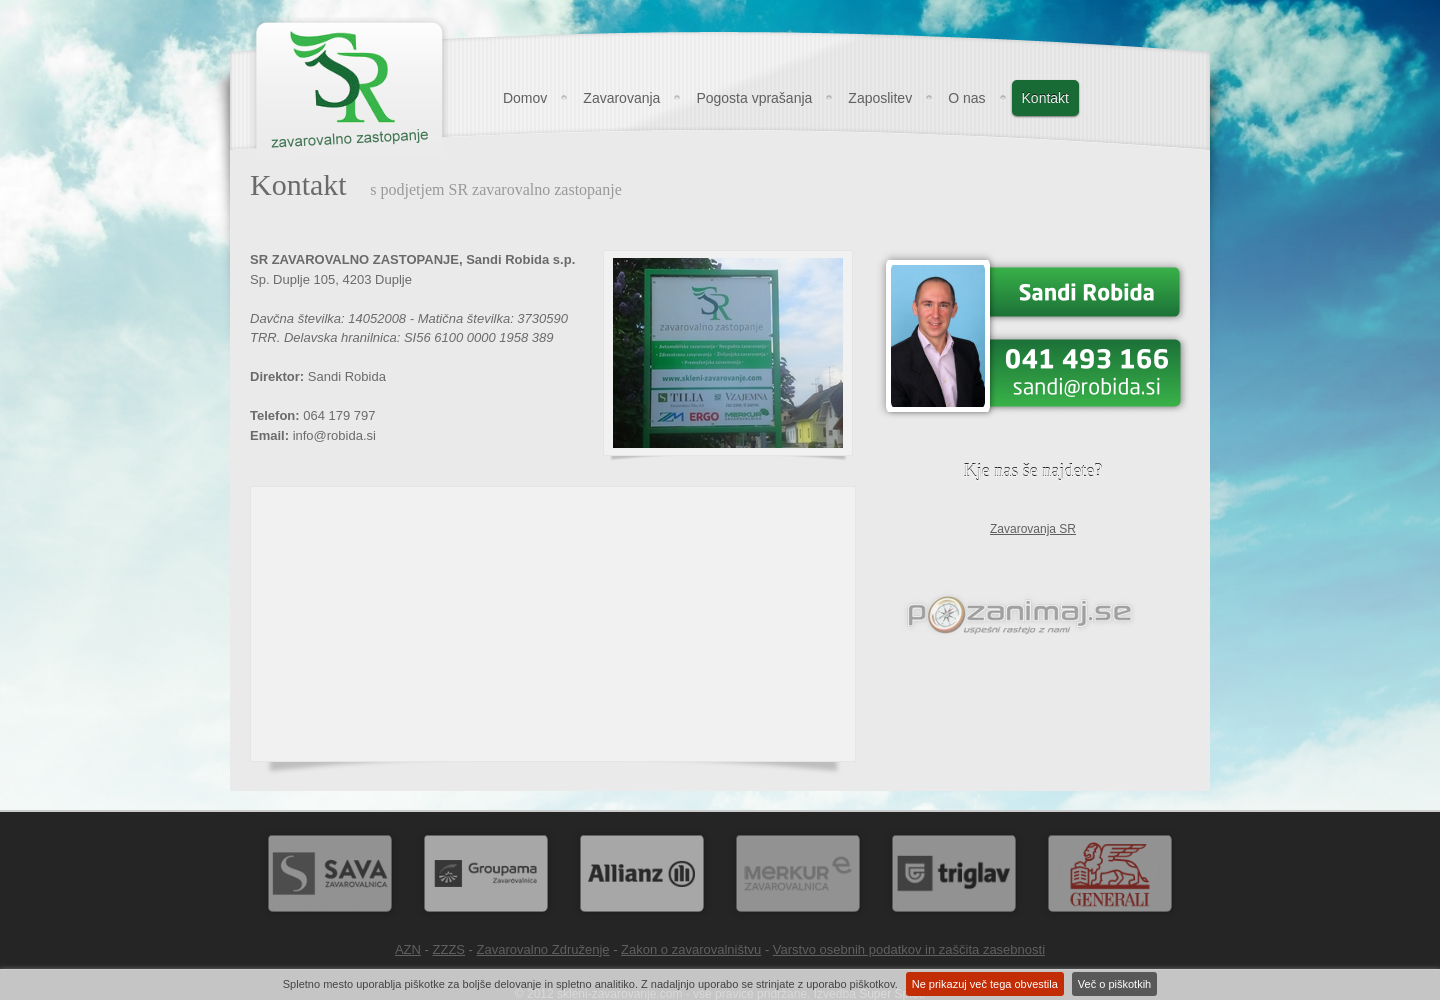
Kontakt (1045, 98)
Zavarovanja (621, 98)
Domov (525, 98)
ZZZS (449, 949)
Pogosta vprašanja (754, 98)
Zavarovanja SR (1033, 529)
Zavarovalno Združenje (543, 949)
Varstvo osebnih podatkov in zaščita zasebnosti (909, 949)
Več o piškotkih (1114, 984)
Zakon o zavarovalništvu (691, 949)
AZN (408, 949)
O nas (966, 98)
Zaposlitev (880, 98)
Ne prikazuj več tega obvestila (985, 984)
